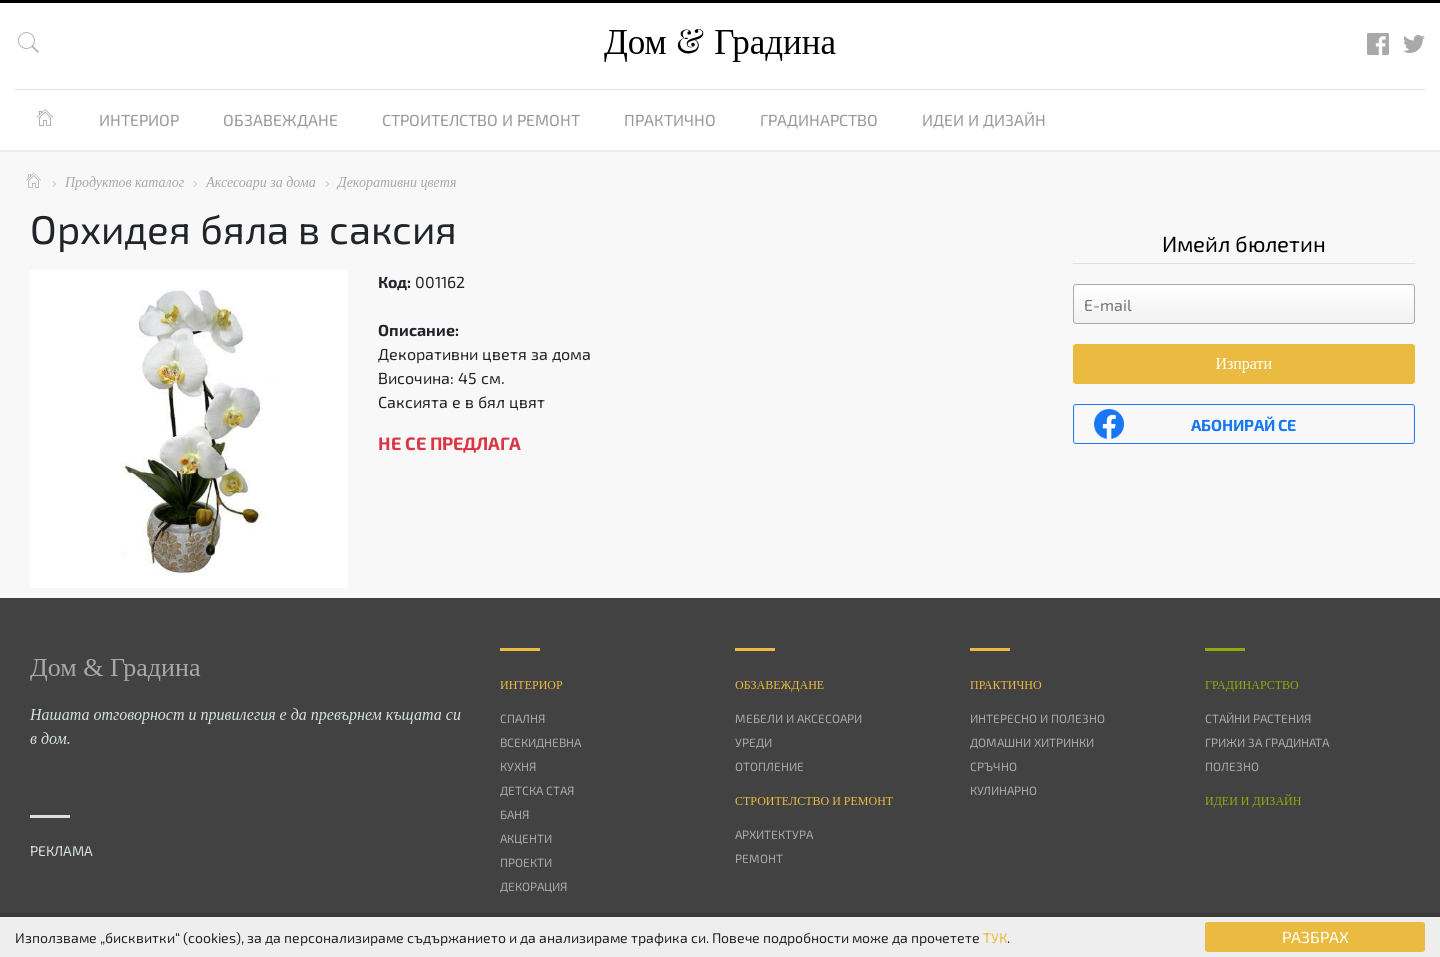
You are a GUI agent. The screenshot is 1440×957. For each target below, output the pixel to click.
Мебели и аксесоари (798, 718)
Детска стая (537, 790)
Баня (514, 814)
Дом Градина (720, 42)
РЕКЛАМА (61, 850)
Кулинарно (1003, 790)
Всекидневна (540, 742)
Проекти (526, 862)
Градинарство (819, 119)
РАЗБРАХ (1315, 936)
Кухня (518, 766)
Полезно (1232, 766)
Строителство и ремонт (481, 119)
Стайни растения (1258, 718)
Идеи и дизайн (984, 119)
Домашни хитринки (1032, 742)
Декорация (533, 886)
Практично (670, 119)
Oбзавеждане (779, 685)
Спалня (522, 718)
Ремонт (759, 858)
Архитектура (774, 834)
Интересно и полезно (1037, 718)
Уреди (753, 742)
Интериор (139, 119)
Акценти (526, 838)
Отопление (769, 766)
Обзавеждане (280, 119)
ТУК (995, 937)
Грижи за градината (1267, 742)
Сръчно (993, 766)
